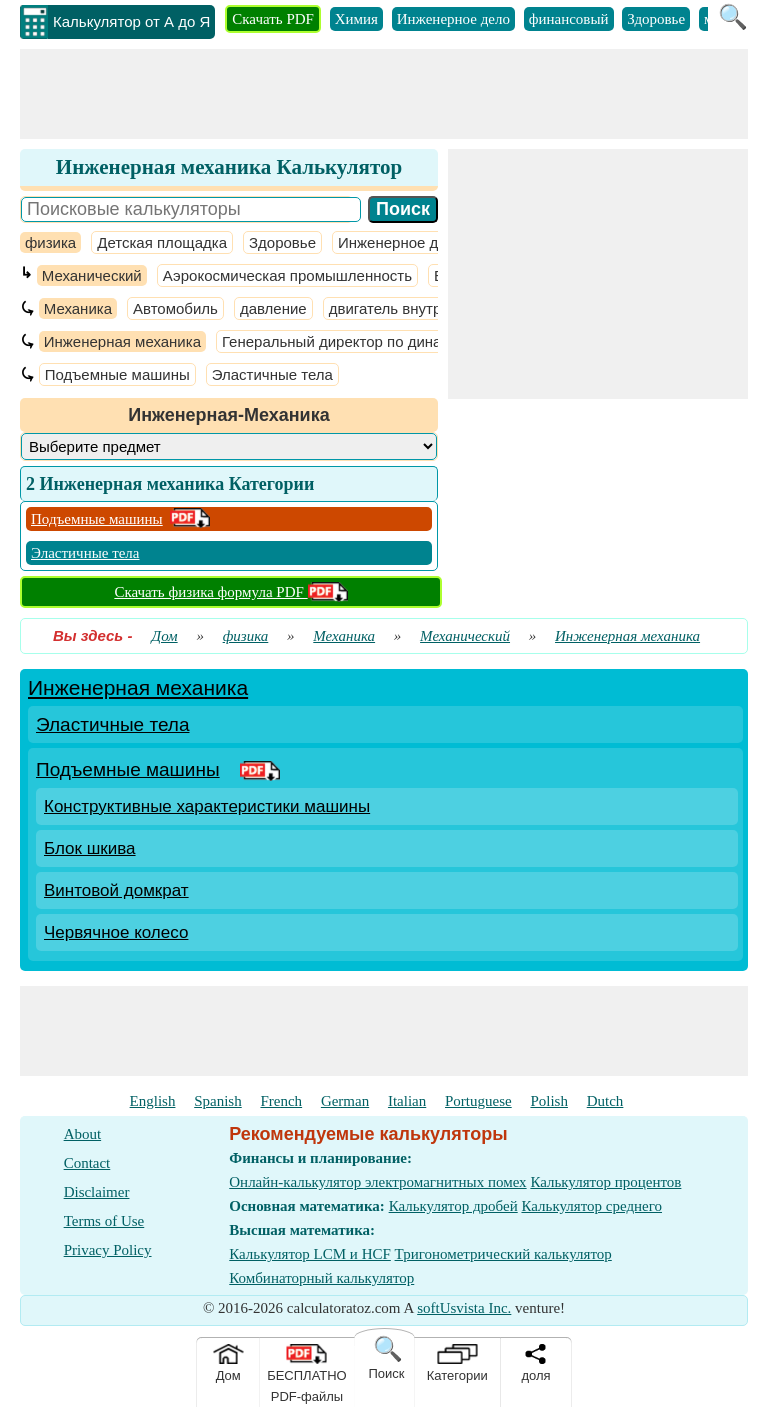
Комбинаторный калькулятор (321, 1278)
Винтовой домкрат (116, 890)
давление (273, 308)
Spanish (218, 1101)
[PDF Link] (260, 769)
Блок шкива (90, 848)
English (153, 1101)
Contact (87, 1163)
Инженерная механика (122, 341)
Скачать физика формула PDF (230, 592)
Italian (407, 1101)
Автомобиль (175, 308)
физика (50, 242)
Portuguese (478, 1101)
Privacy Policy (108, 1250)
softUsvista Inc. (464, 1308)
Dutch (605, 1101)
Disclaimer (97, 1192)
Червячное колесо (116, 932)
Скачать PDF (273, 19)
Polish (549, 1101)
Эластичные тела (272, 374)
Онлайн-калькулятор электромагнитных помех (377, 1182)
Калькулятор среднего (591, 1206)
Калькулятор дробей (453, 1206)
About (83, 1134)
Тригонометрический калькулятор (503, 1254)
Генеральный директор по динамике (348, 341)
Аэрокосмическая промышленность (287, 275)
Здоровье (656, 19)
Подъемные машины (117, 374)
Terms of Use (104, 1221)
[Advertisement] (384, 94)
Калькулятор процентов (605, 1182)
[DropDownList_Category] (229, 446)
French (281, 1101)
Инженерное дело (453, 19)
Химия (356, 19)
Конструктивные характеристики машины (207, 806)
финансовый (569, 19)
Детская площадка (162, 242)
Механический (92, 275)
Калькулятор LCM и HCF (310, 1254)
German (345, 1101)
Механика (78, 308)
